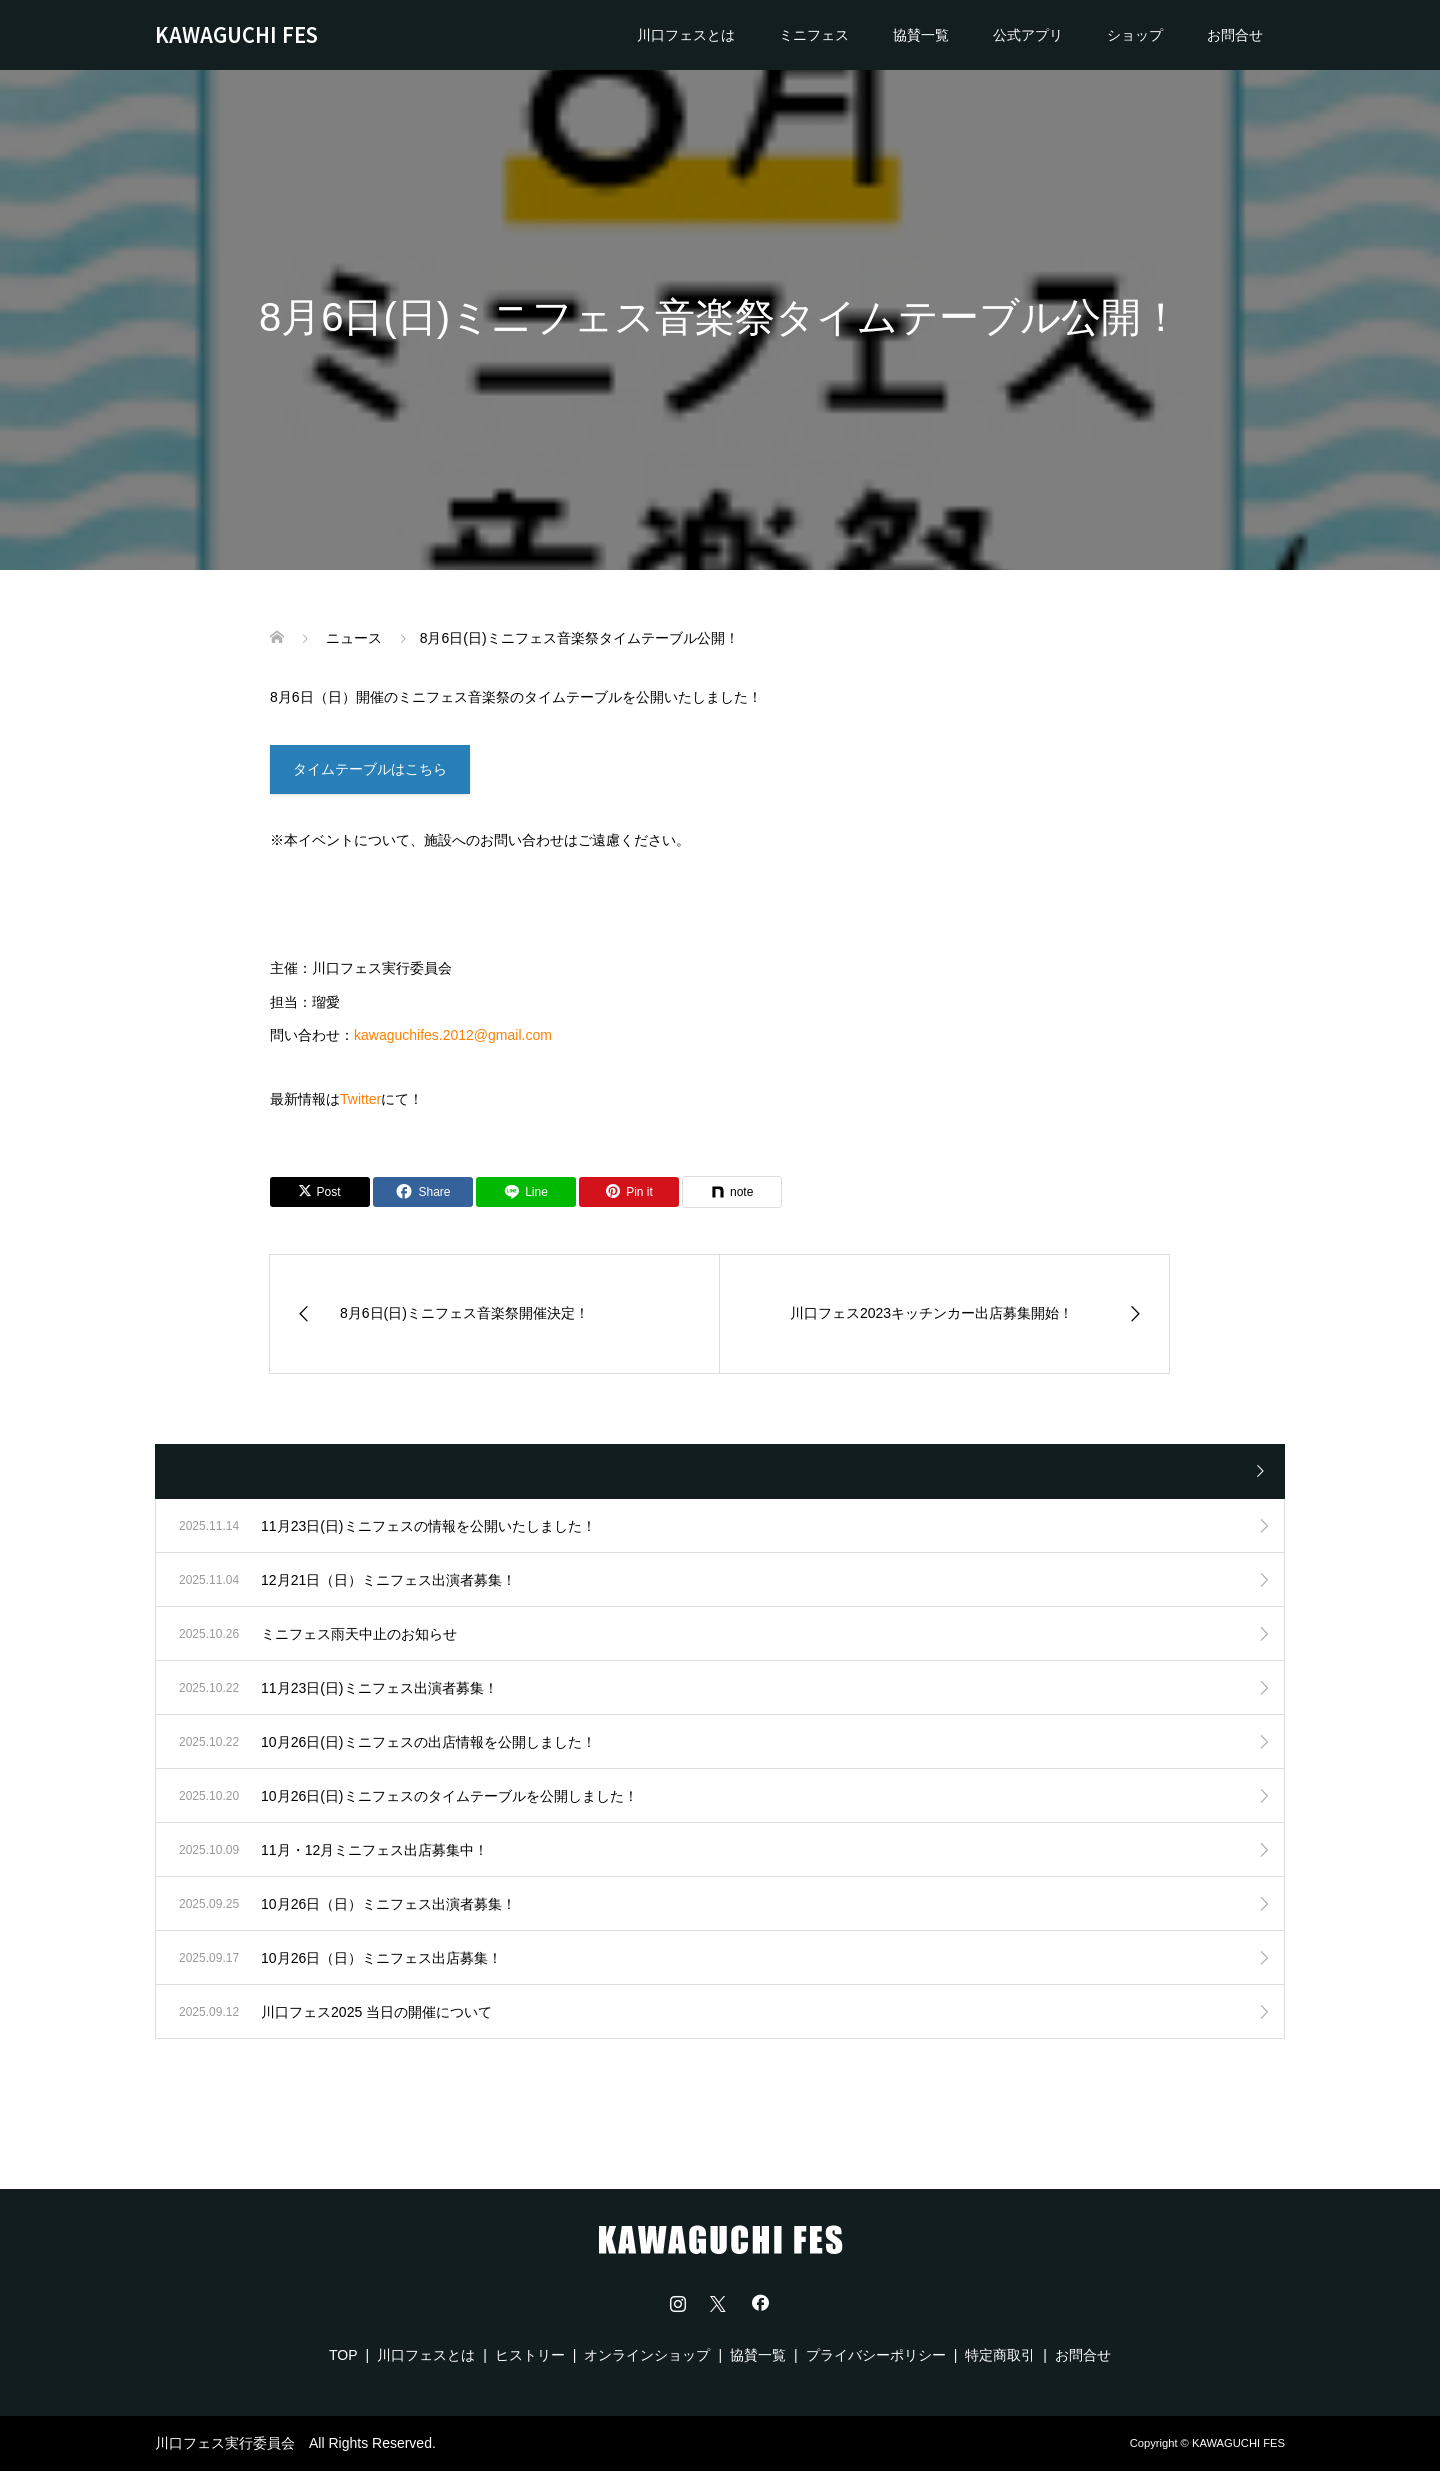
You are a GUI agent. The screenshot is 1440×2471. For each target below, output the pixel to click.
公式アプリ (1028, 35)
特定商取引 (1000, 2355)
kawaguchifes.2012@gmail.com (453, 1035)
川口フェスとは (686, 35)
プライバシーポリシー (876, 2355)
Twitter (360, 1099)
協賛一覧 (921, 35)
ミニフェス (814, 35)
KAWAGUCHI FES (236, 34)
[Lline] (526, 1192)
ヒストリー (530, 2355)
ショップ (1135, 35)
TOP (343, 2355)
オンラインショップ (647, 2355)
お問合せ (1235, 35)
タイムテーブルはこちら (370, 769)
